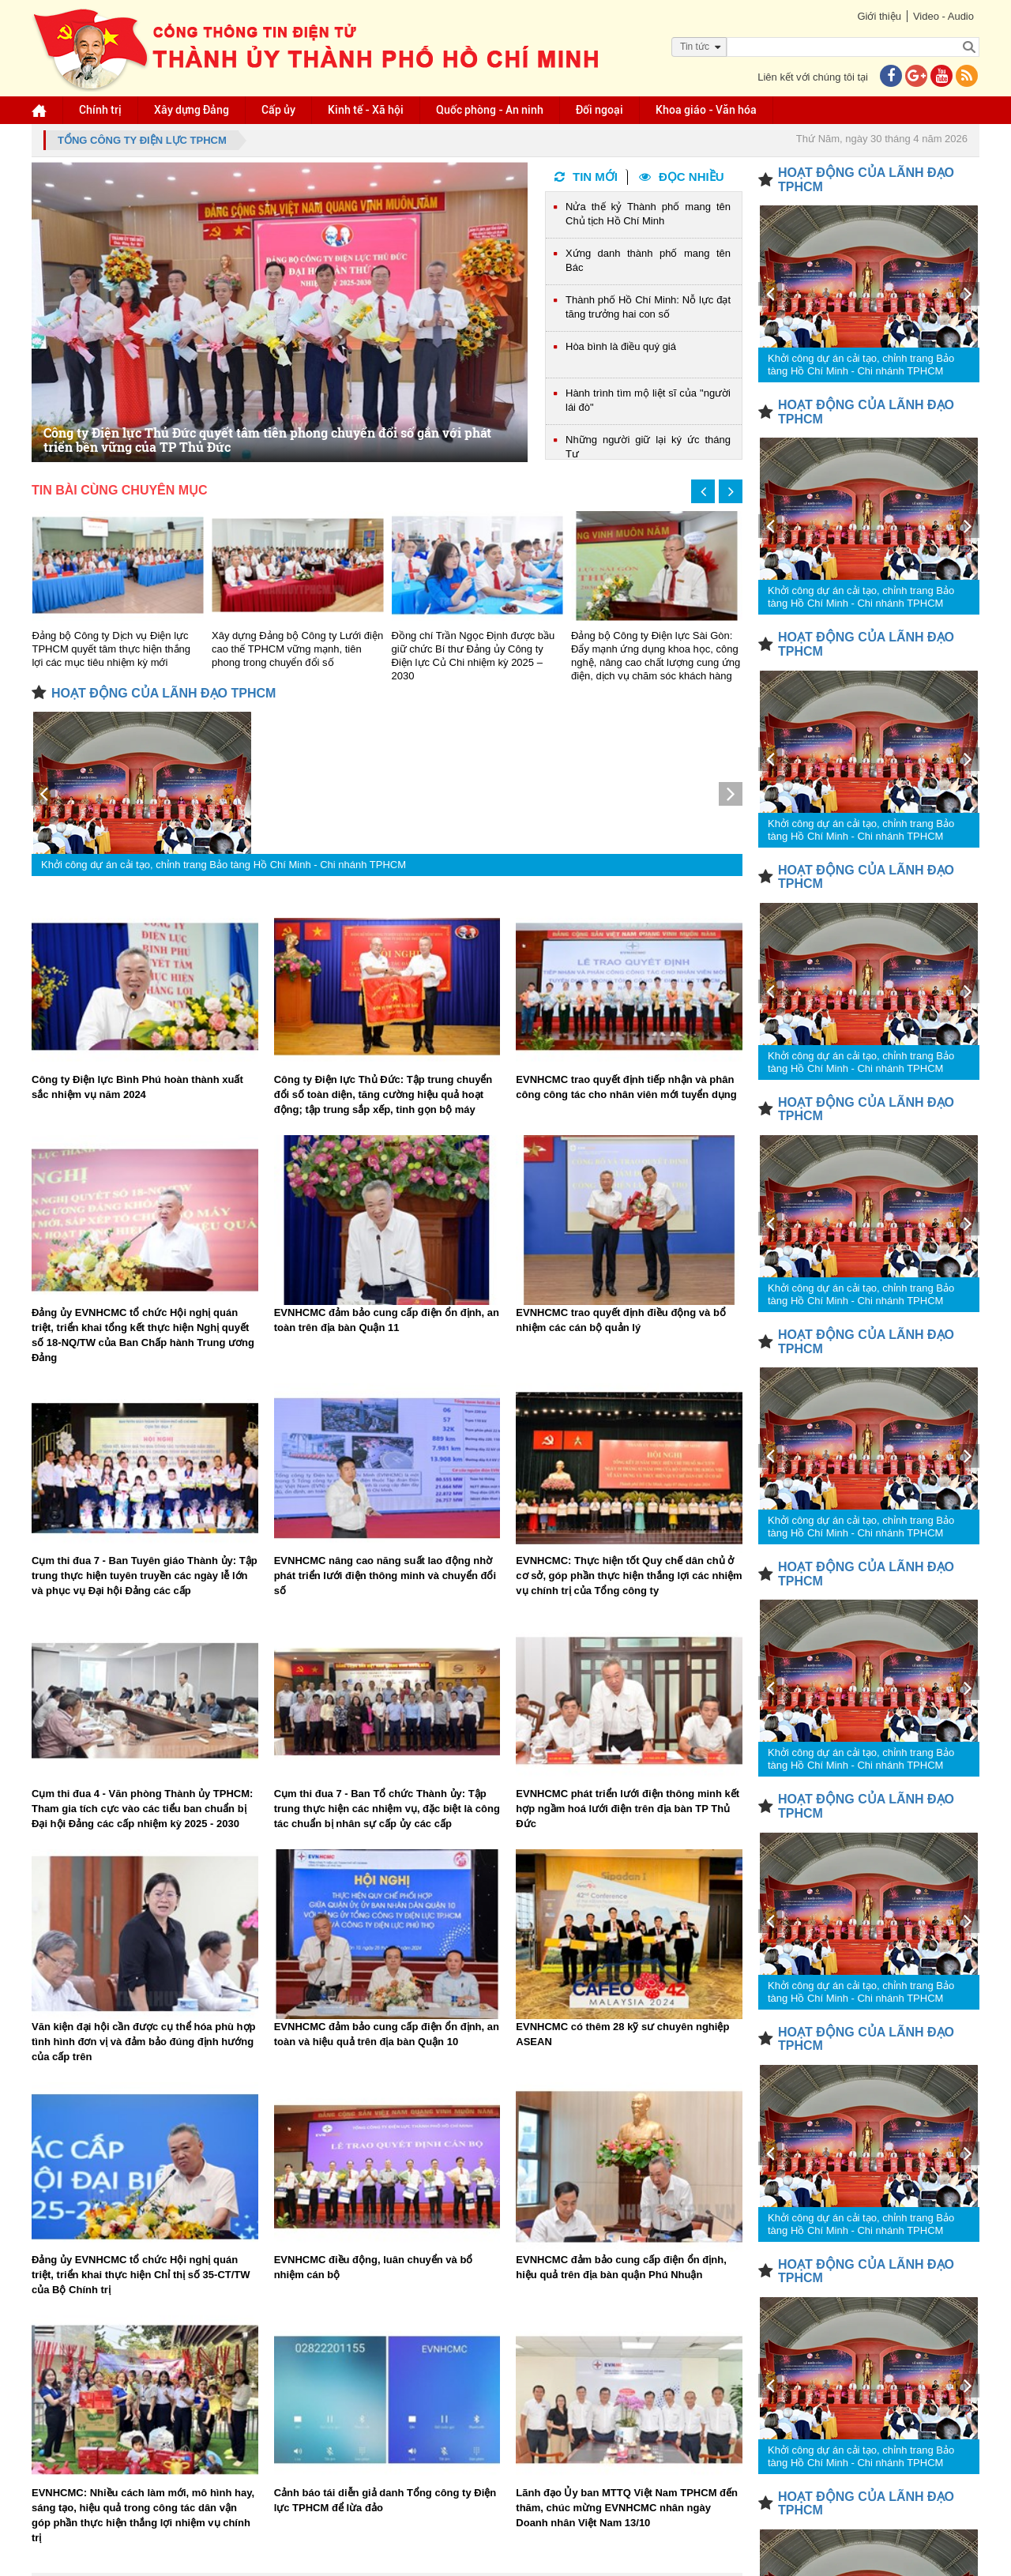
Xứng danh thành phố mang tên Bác (648, 260)
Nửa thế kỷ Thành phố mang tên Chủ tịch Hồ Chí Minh (648, 214)
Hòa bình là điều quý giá (621, 346)
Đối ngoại (599, 109)
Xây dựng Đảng (191, 109)
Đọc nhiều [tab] (681, 176)
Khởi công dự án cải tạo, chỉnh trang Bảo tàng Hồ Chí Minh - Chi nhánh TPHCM (223, 865)
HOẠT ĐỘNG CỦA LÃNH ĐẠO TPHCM (163, 693)
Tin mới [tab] (586, 176)
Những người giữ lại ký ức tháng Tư (648, 447)
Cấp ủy (278, 109)
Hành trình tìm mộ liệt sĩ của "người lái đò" (648, 400)
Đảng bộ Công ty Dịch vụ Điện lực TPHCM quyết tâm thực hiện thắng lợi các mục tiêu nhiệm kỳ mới (111, 649)
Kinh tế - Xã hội (366, 109)
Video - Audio (943, 16)
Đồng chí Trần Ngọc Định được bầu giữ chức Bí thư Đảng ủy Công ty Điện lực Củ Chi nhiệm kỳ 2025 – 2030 (473, 656)
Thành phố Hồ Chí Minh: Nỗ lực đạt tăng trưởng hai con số (648, 307)
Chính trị (100, 109)
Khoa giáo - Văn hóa (706, 109)
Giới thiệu (878, 16)
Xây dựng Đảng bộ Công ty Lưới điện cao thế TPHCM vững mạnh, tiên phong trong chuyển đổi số (297, 649)
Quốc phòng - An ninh (489, 109)
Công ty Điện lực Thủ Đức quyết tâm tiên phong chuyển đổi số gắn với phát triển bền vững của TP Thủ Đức (267, 440)
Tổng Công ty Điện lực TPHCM (142, 140)
